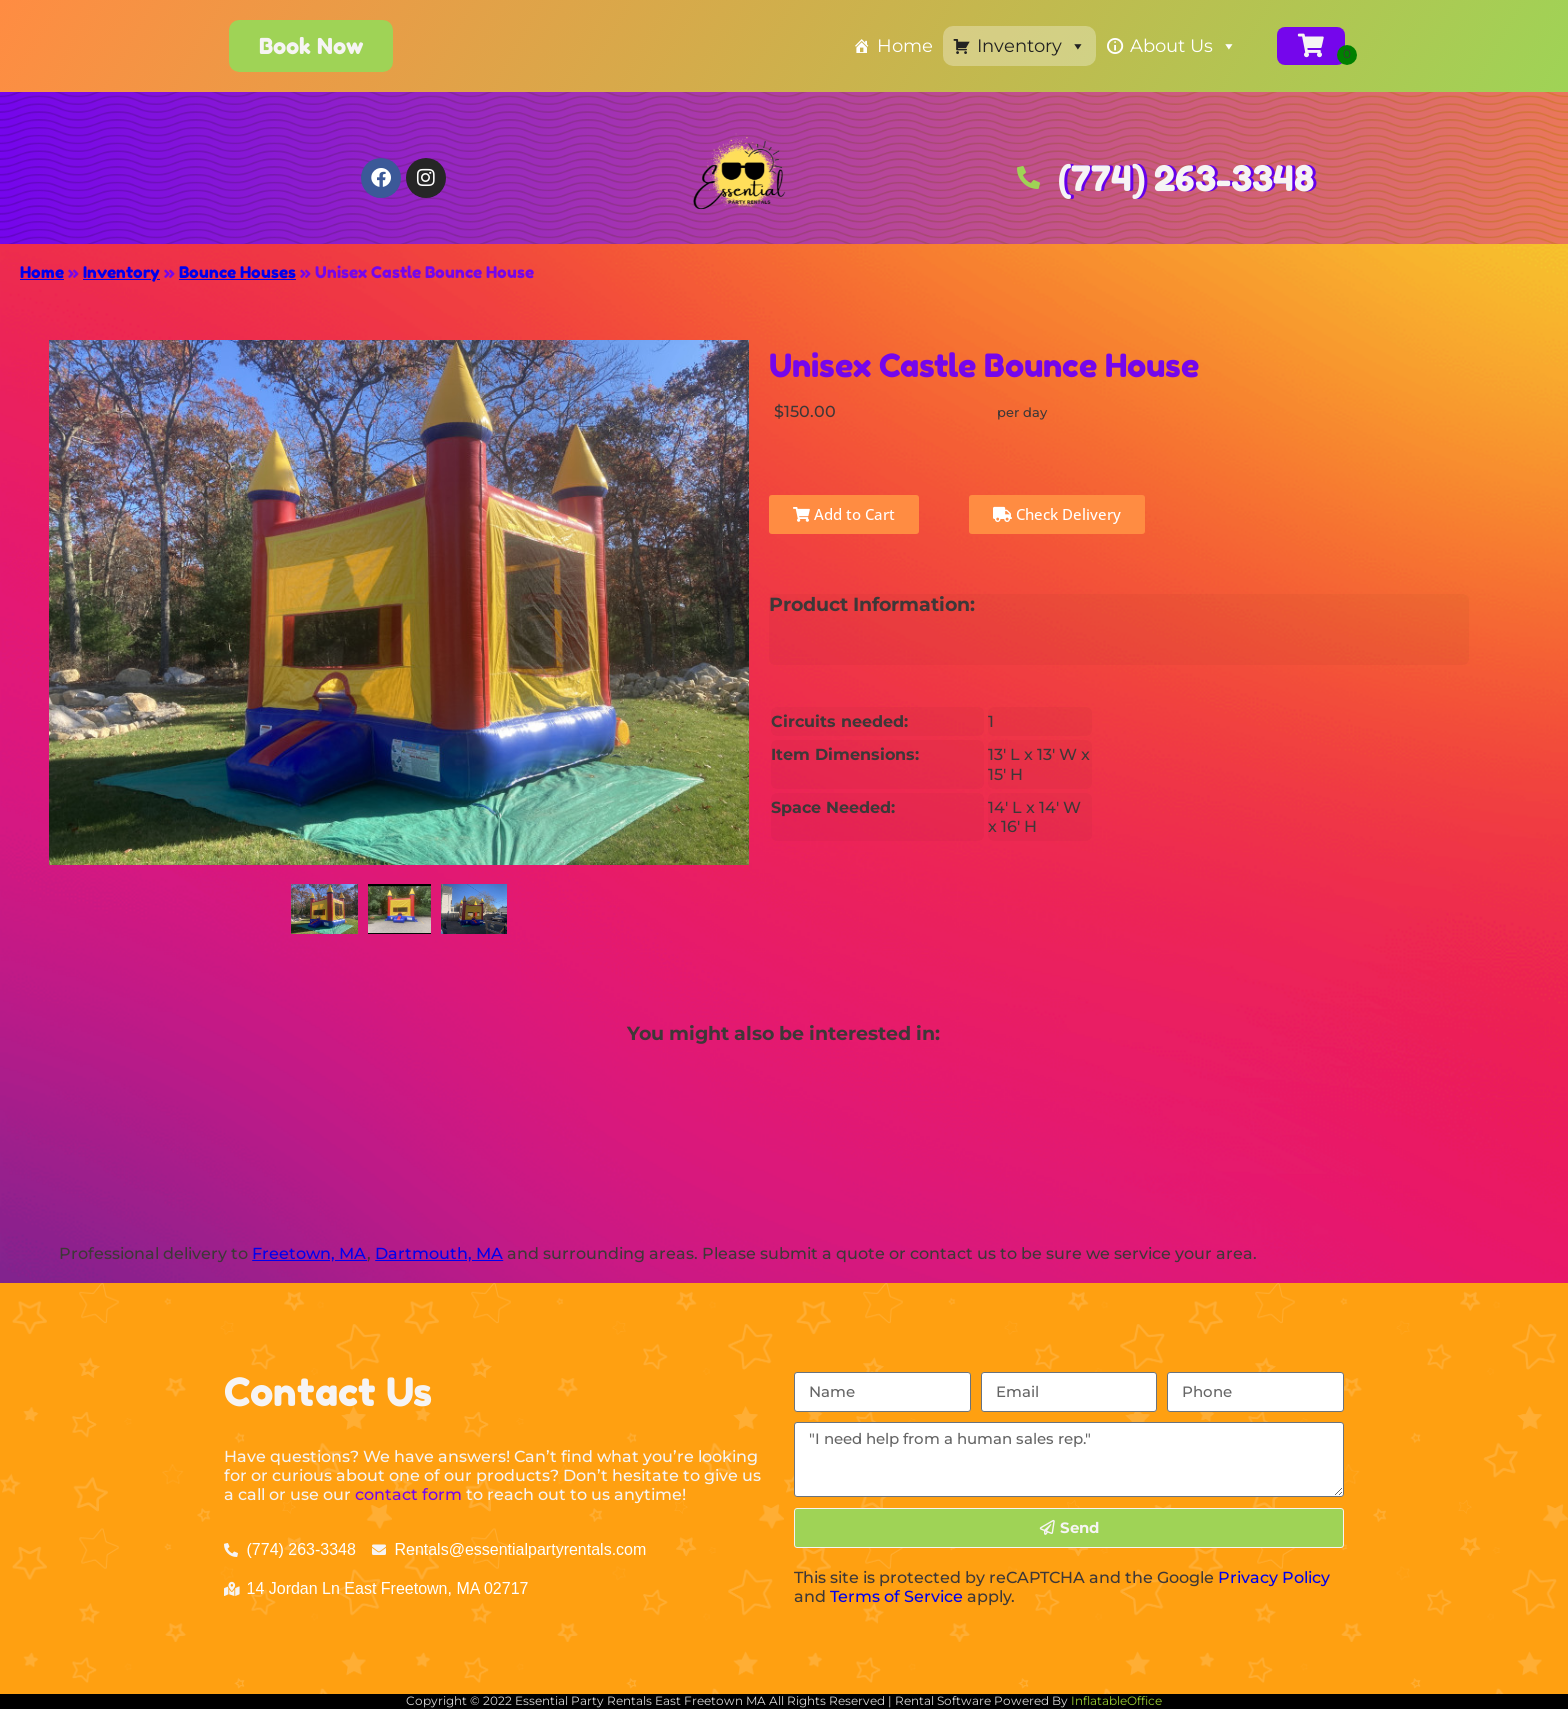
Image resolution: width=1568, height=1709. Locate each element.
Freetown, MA (309, 1253)
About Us (1183, 46)
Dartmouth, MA (439, 1253)
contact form (408, 1494)
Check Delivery (1057, 514)
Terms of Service (896, 1596)
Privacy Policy (1274, 1577)
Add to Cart (844, 514)
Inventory (1031, 46)
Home (905, 46)
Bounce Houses (237, 272)
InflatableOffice (1116, 1700)
